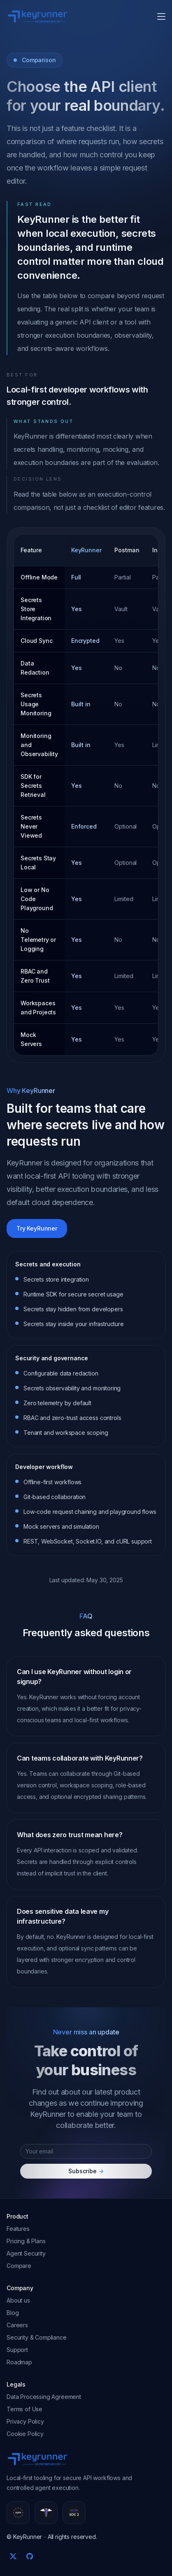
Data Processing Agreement (44, 2396)
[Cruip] (37, 16)
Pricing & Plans (26, 2240)
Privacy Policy (25, 2421)
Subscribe (86, 2171)
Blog (13, 2312)
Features (18, 2228)
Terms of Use (24, 2409)
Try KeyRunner (36, 1228)
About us (18, 2300)
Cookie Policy (25, 2433)
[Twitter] (13, 2556)
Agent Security (26, 2253)
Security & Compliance (37, 2337)
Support (17, 2349)
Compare (19, 2265)
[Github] (29, 2556)
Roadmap (19, 2362)
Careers (17, 2324)
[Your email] (86, 2151)
